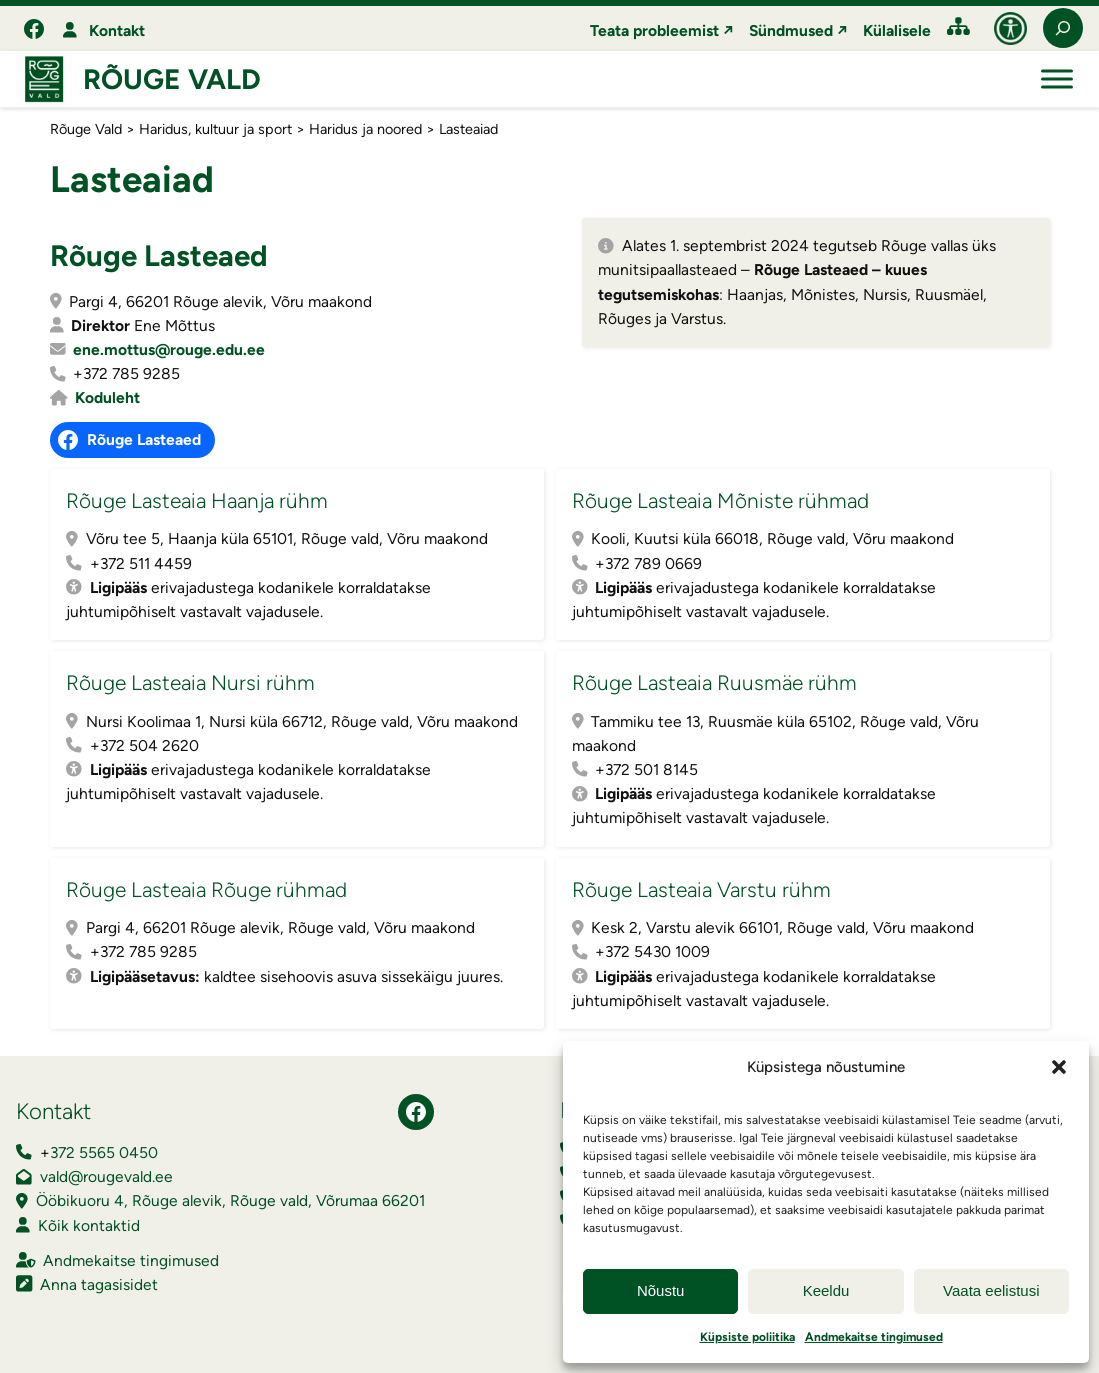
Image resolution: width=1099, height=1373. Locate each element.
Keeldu (826, 1290)
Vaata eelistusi (991, 1290)
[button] (1059, 1067)
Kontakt (117, 30)
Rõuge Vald (172, 79)
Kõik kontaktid (89, 1225)
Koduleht (107, 397)
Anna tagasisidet (99, 1284)
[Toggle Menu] (1057, 79)
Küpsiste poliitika (747, 1337)
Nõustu (661, 1290)
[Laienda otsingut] (1063, 28)
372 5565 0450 (104, 1152)
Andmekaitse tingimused (874, 1337)
